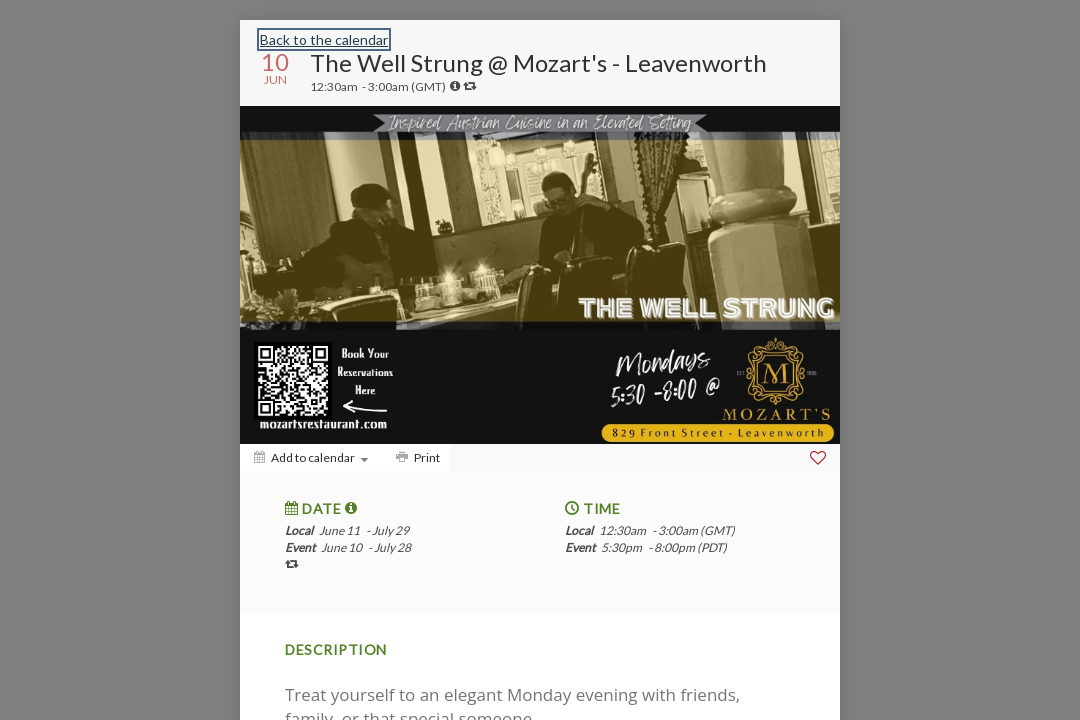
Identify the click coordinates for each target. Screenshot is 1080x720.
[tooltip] (455, 86)
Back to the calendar (324, 39)
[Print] (416, 457)
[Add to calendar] (311, 457)
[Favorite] (818, 458)
